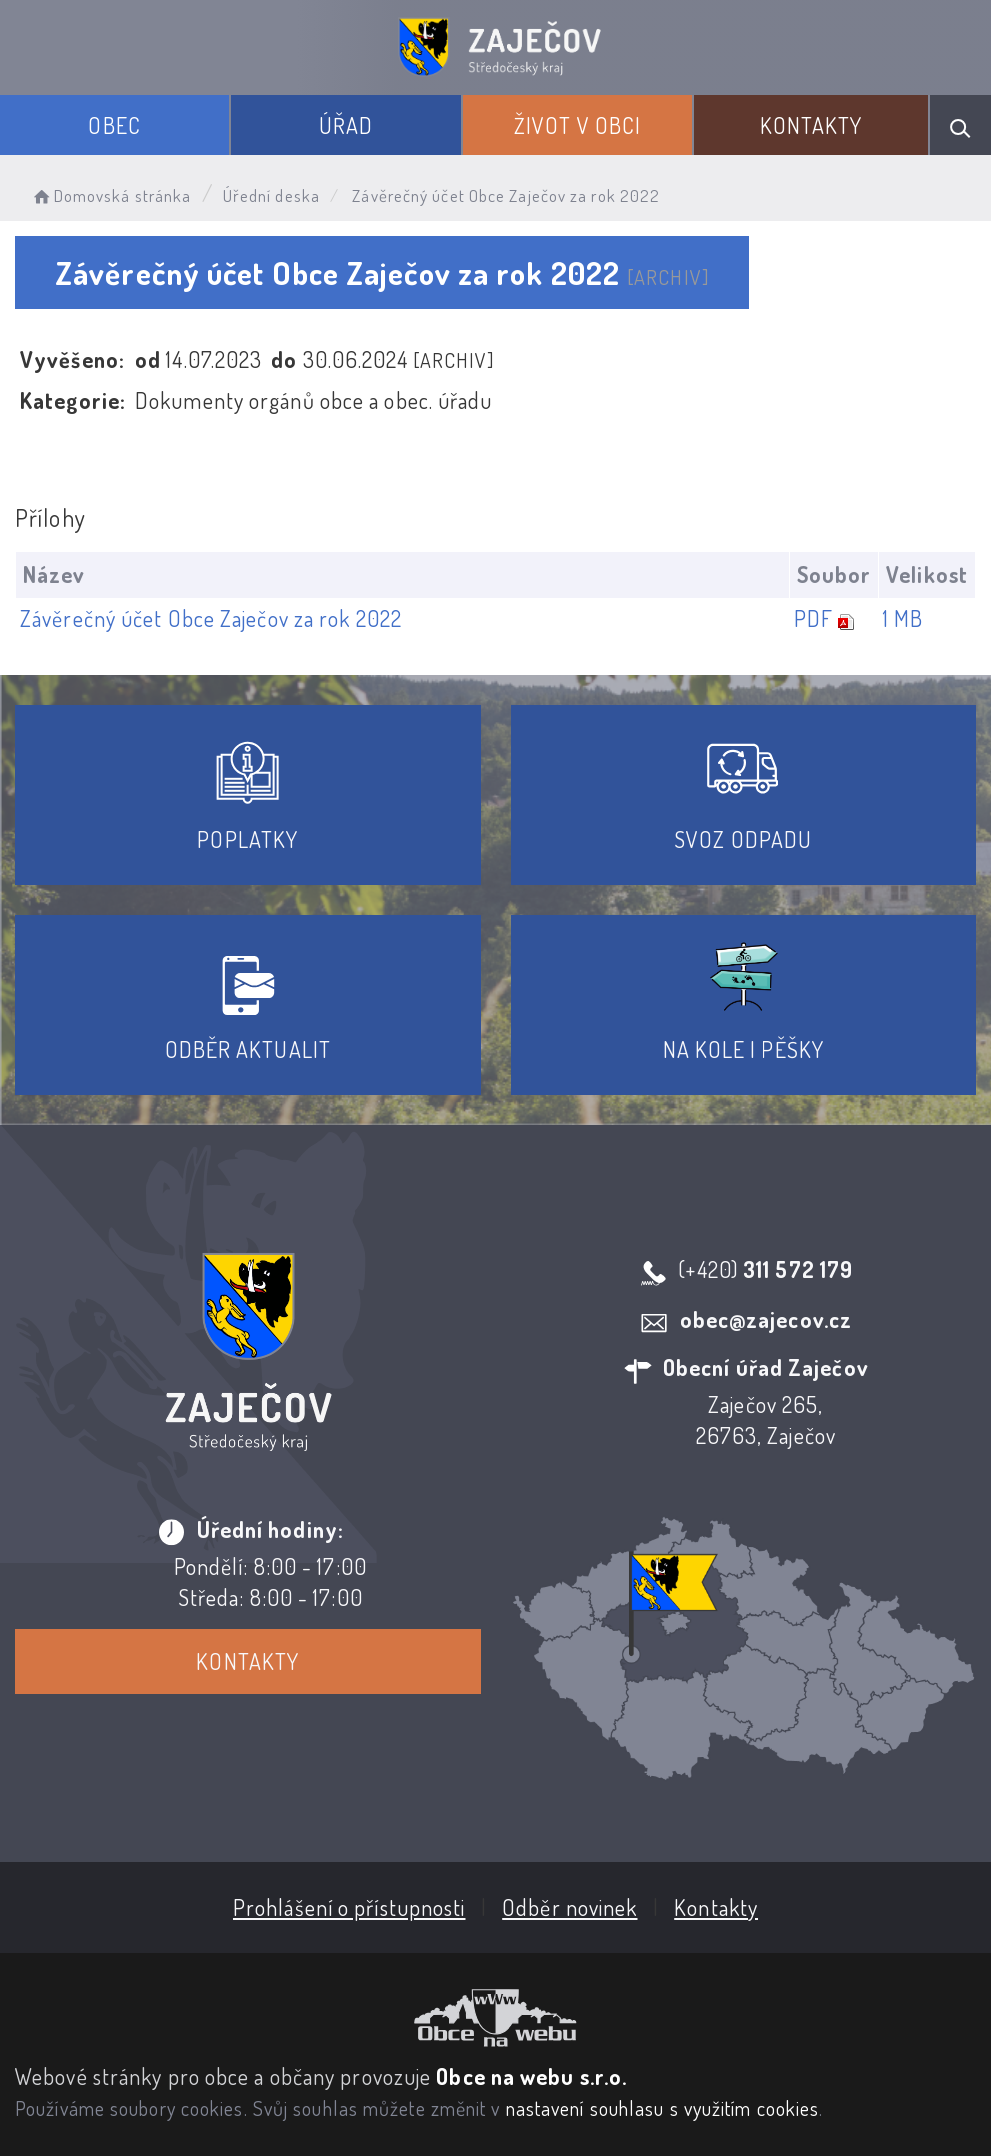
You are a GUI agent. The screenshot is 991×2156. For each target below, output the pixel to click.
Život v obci (577, 125)
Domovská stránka (110, 195)
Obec (114, 125)
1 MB (903, 618)
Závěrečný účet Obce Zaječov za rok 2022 (211, 618)
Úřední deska (271, 195)
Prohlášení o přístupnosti (349, 1907)
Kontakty (811, 125)
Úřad (346, 125)
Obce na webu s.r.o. (531, 2076)
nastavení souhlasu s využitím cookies (663, 2108)
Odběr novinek (569, 1907)
